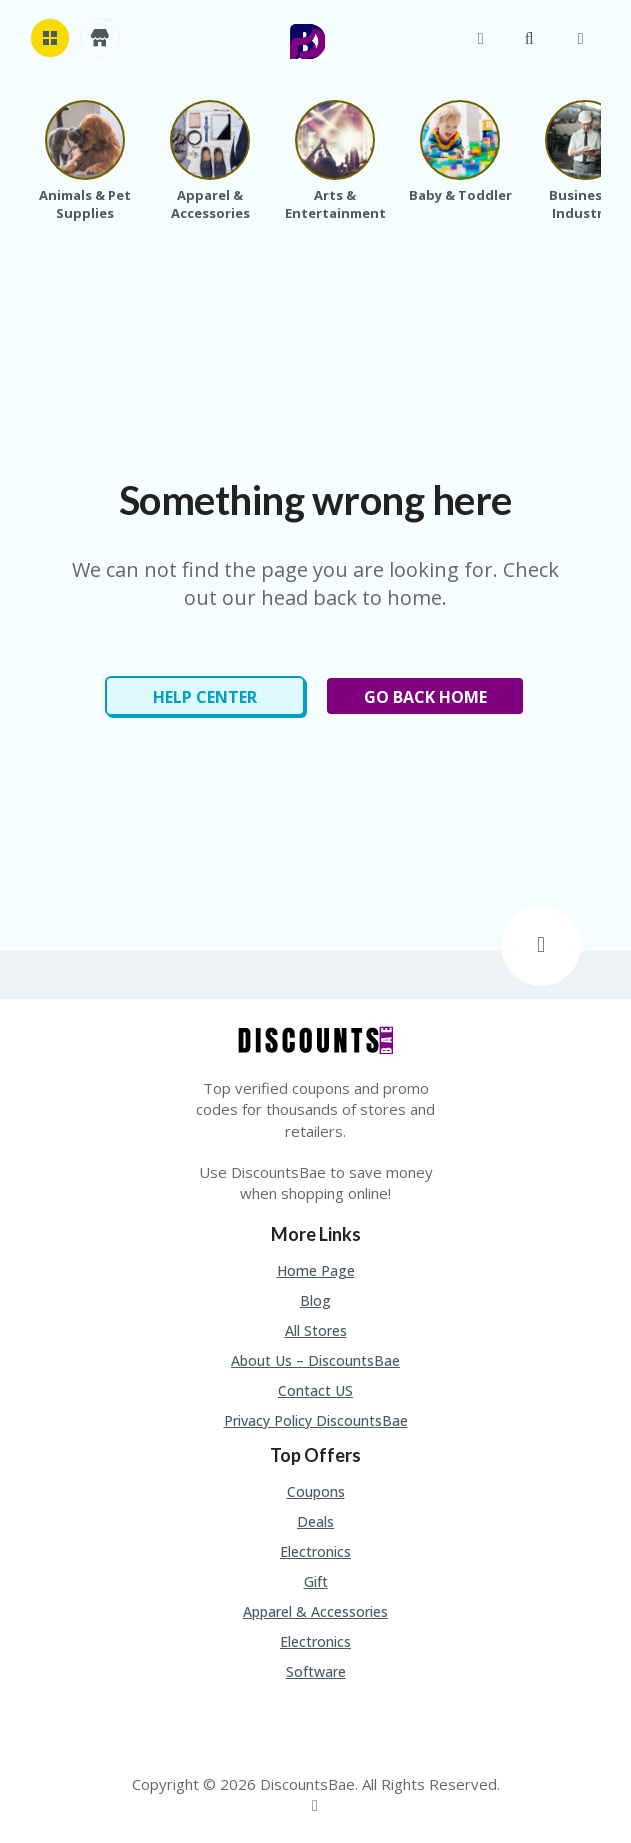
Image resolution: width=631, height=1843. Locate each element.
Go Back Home (425, 697)
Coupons (316, 1491)
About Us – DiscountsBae (315, 1360)
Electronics (315, 1551)
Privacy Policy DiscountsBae (316, 1420)
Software (316, 1671)
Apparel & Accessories (315, 1611)
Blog (315, 1300)
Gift (316, 1581)
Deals (315, 1521)
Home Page (316, 1270)
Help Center (205, 697)
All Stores (316, 1330)
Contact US (315, 1390)
